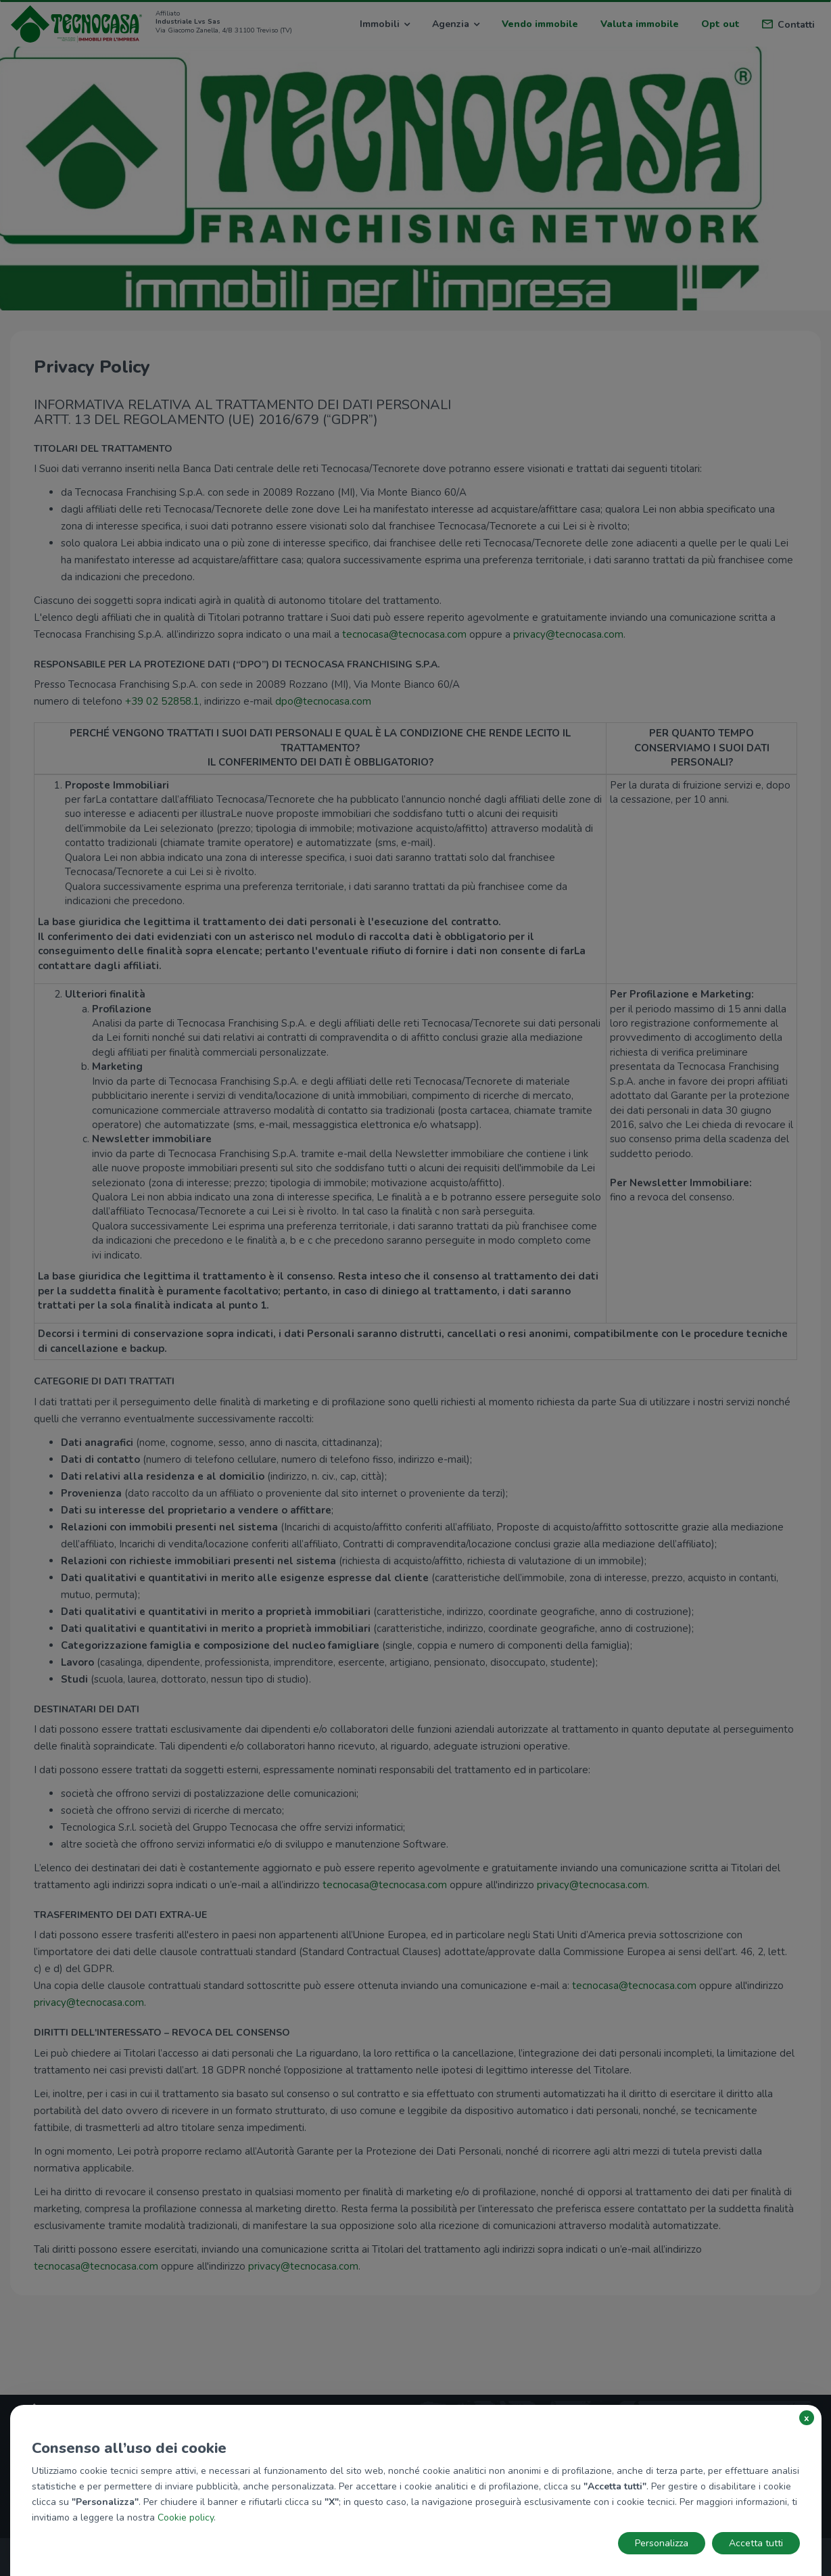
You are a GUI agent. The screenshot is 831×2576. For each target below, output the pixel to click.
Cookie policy (186, 2517)
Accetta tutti (756, 2543)
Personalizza (661, 2543)
